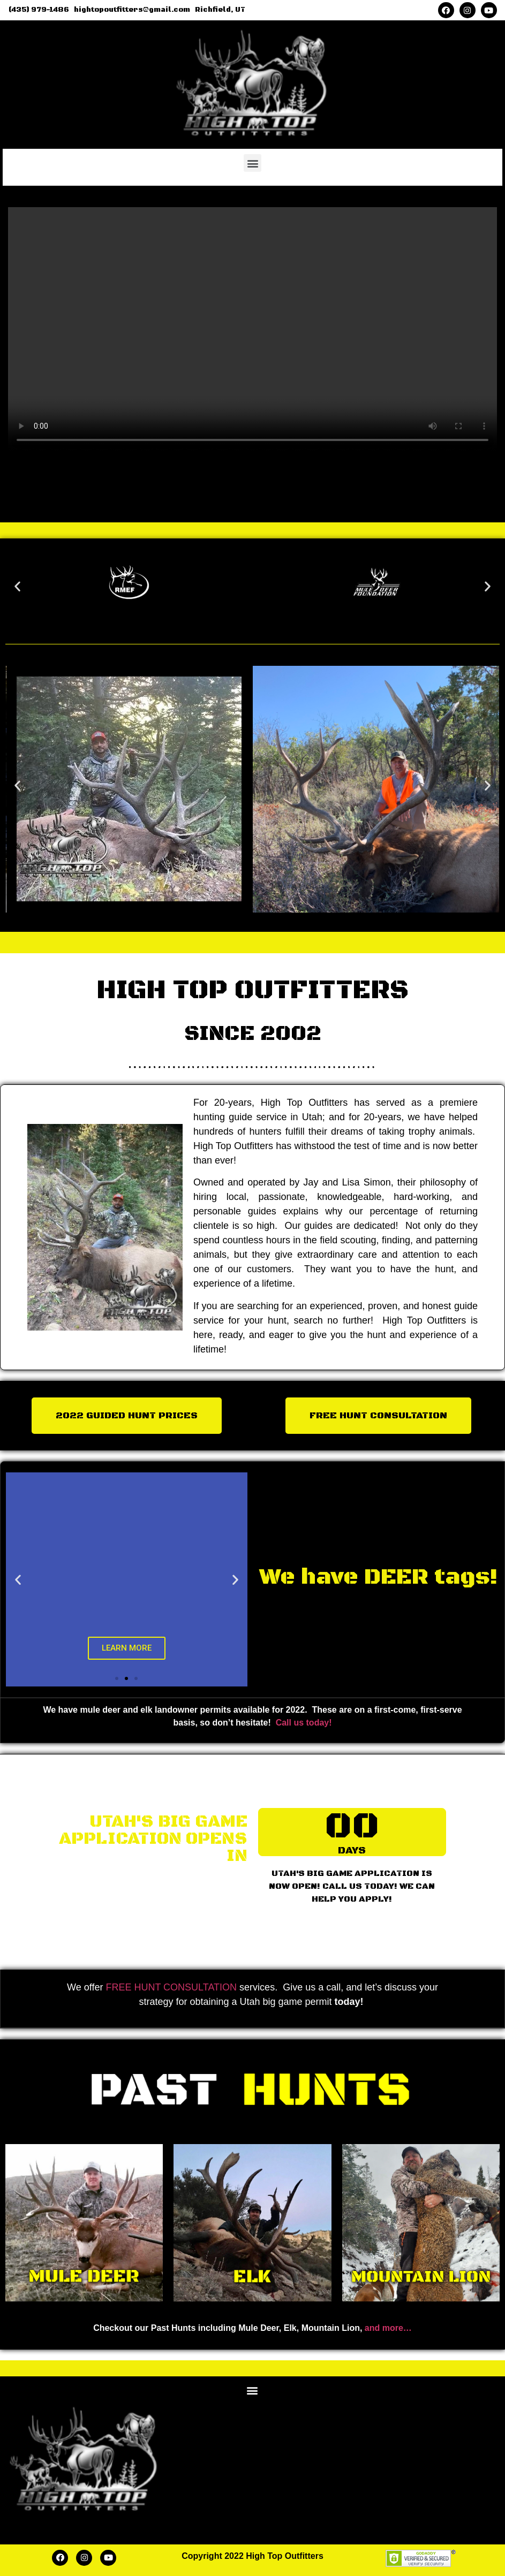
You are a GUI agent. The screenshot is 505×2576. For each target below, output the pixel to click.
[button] (252, 163)
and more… (388, 2327)
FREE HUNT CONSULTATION (171, 1987)
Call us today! (304, 1722)
